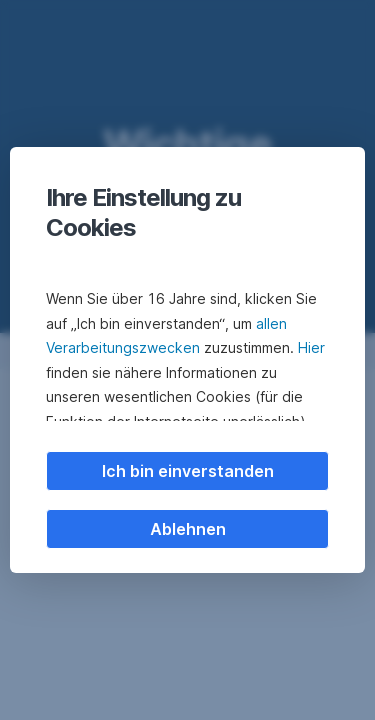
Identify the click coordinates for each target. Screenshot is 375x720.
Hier (311, 347)
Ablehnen (188, 529)
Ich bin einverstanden (188, 471)
